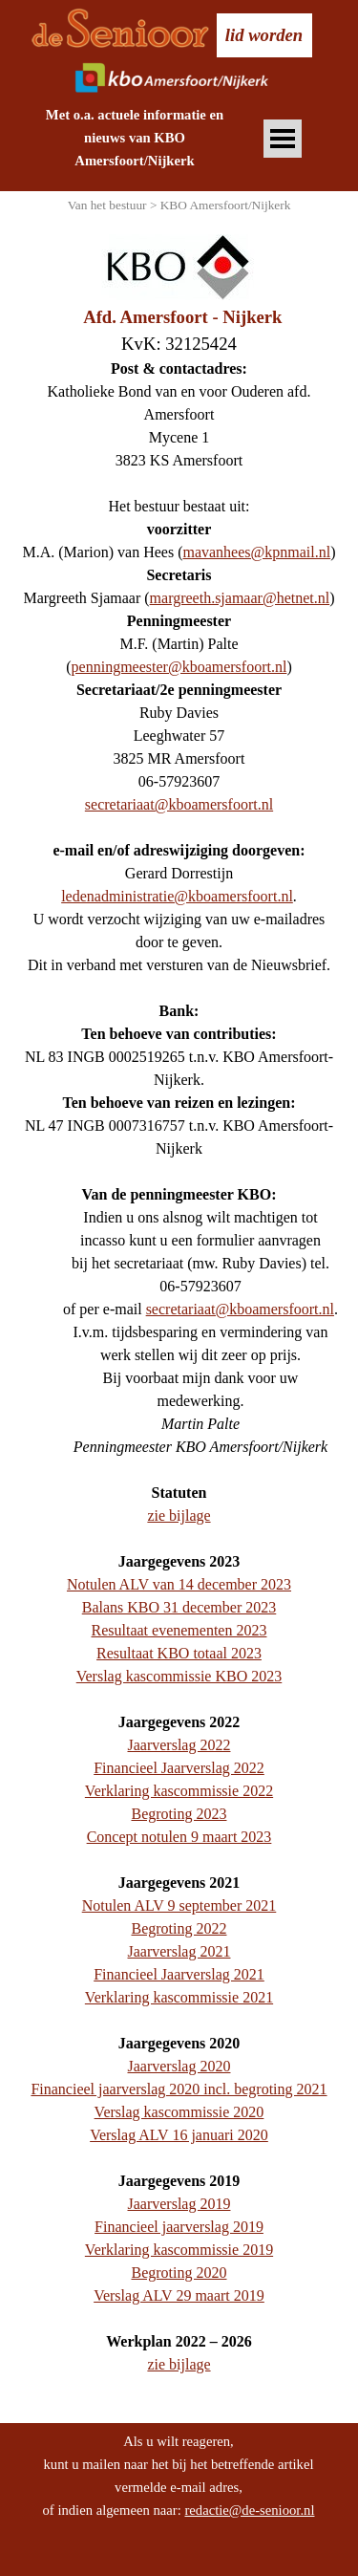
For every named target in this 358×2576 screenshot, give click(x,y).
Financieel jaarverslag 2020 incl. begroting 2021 (178, 2089)
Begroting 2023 (178, 1814)
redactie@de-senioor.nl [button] (249, 2510)
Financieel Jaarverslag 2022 (179, 1768)
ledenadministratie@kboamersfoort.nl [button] (177, 896)
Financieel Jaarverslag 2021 (179, 1974)
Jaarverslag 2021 (179, 1951)
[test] (264, 35)
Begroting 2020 (178, 2272)
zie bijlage (178, 1515)
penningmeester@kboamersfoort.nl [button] (179, 667)
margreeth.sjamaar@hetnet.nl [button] (240, 598)
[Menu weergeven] (282, 139)
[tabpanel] (135, 137)
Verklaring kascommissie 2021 (179, 1997)
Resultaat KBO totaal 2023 (179, 1653)
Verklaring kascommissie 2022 (179, 1791)
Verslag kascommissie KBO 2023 (179, 1676)
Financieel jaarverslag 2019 (179, 2227)
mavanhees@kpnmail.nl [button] (256, 552)
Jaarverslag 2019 (179, 2204)
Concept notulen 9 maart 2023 (179, 1837)
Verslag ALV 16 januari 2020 (179, 2135)
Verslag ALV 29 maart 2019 (179, 2295)
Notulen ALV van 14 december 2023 (179, 1584)
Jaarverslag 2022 (179, 1745)
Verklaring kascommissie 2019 (179, 2249)
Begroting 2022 (178, 1928)
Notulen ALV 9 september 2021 (179, 1905)
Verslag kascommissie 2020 (179, 2112)
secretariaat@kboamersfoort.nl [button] (179, 804)
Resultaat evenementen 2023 (179, 1630)
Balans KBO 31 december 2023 (179, 1607)
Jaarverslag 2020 (179, 2066)
